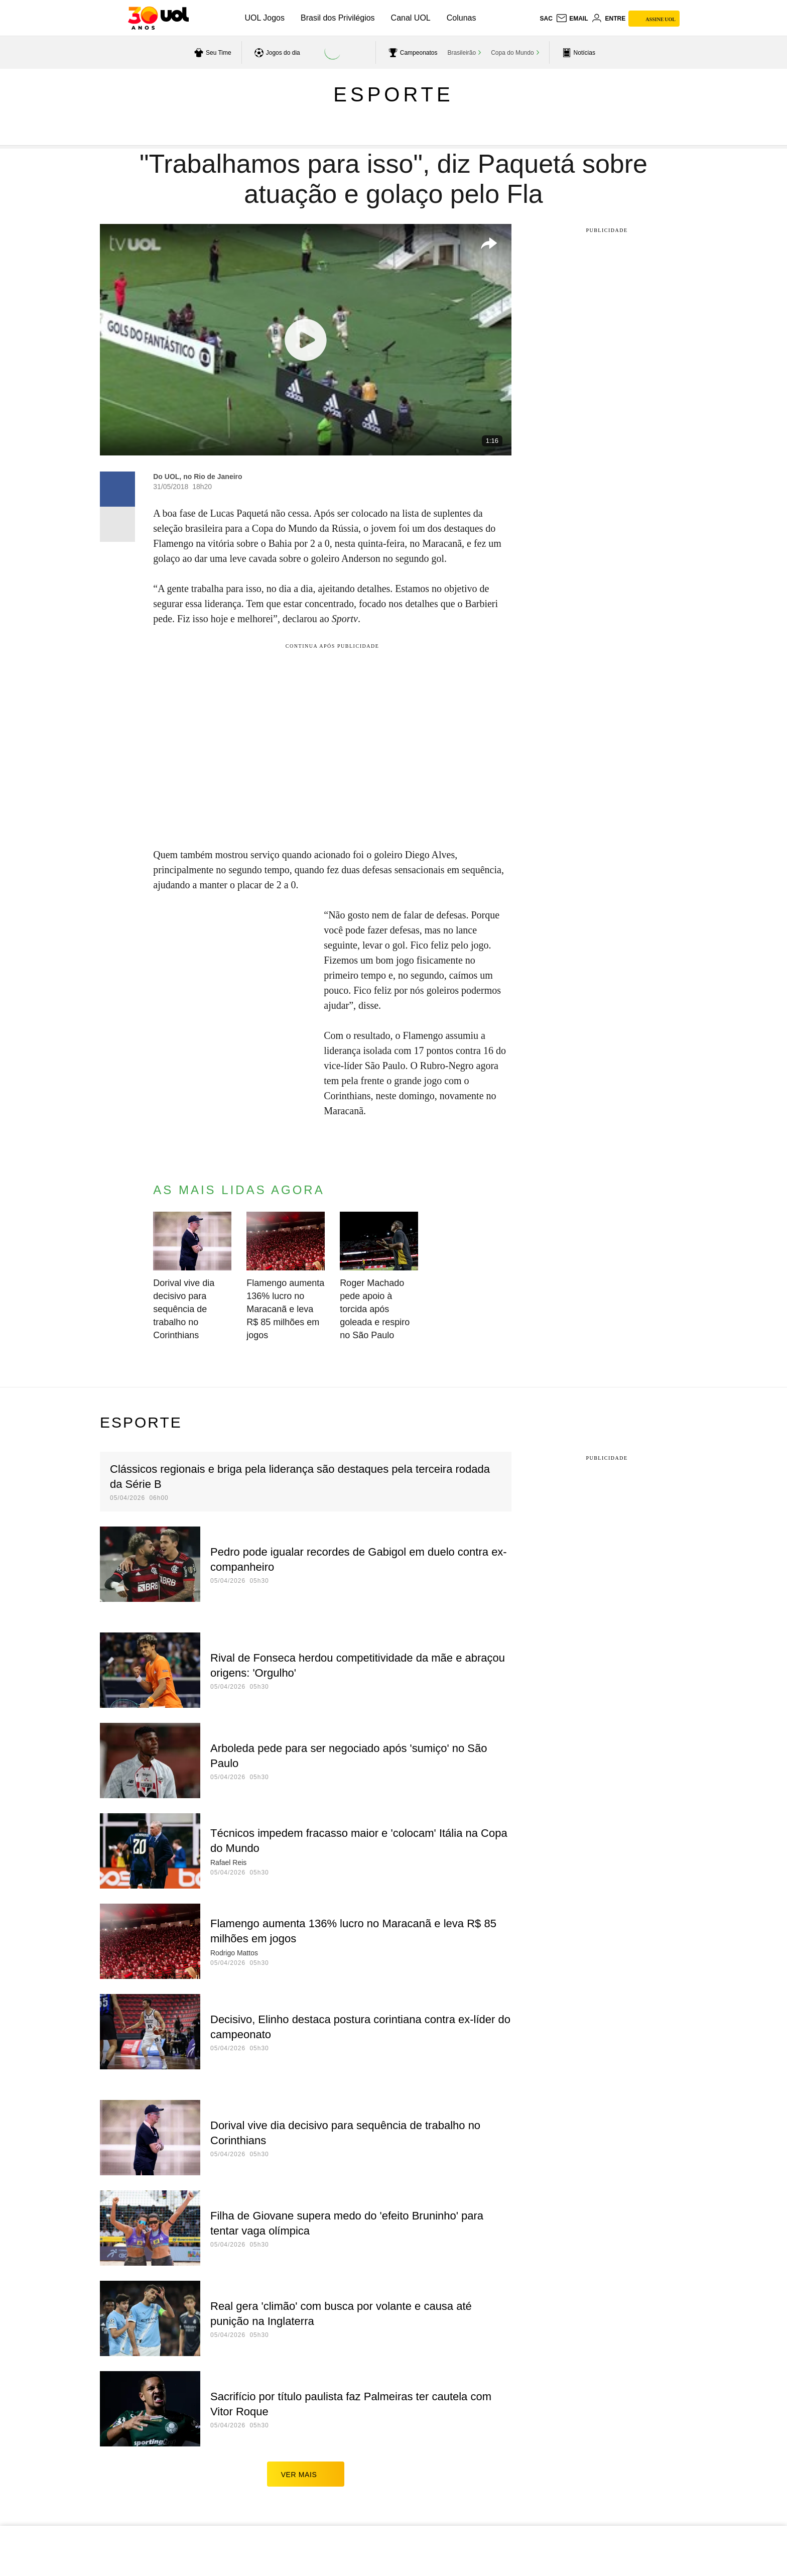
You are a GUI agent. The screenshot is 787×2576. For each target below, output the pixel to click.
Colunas (461, 18)
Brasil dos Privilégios (338, 18)
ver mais (306, 2474)
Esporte (393, 94)
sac (546, 18)
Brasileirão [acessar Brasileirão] (462, 52)
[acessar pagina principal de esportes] (577, 53)
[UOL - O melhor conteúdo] (158, 18)
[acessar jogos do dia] (276, 53)
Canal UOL (411, 18)
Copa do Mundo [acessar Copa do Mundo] (512, 52)
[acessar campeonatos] (412, 53)
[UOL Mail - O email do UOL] (572, 18)
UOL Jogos (265, 18)
